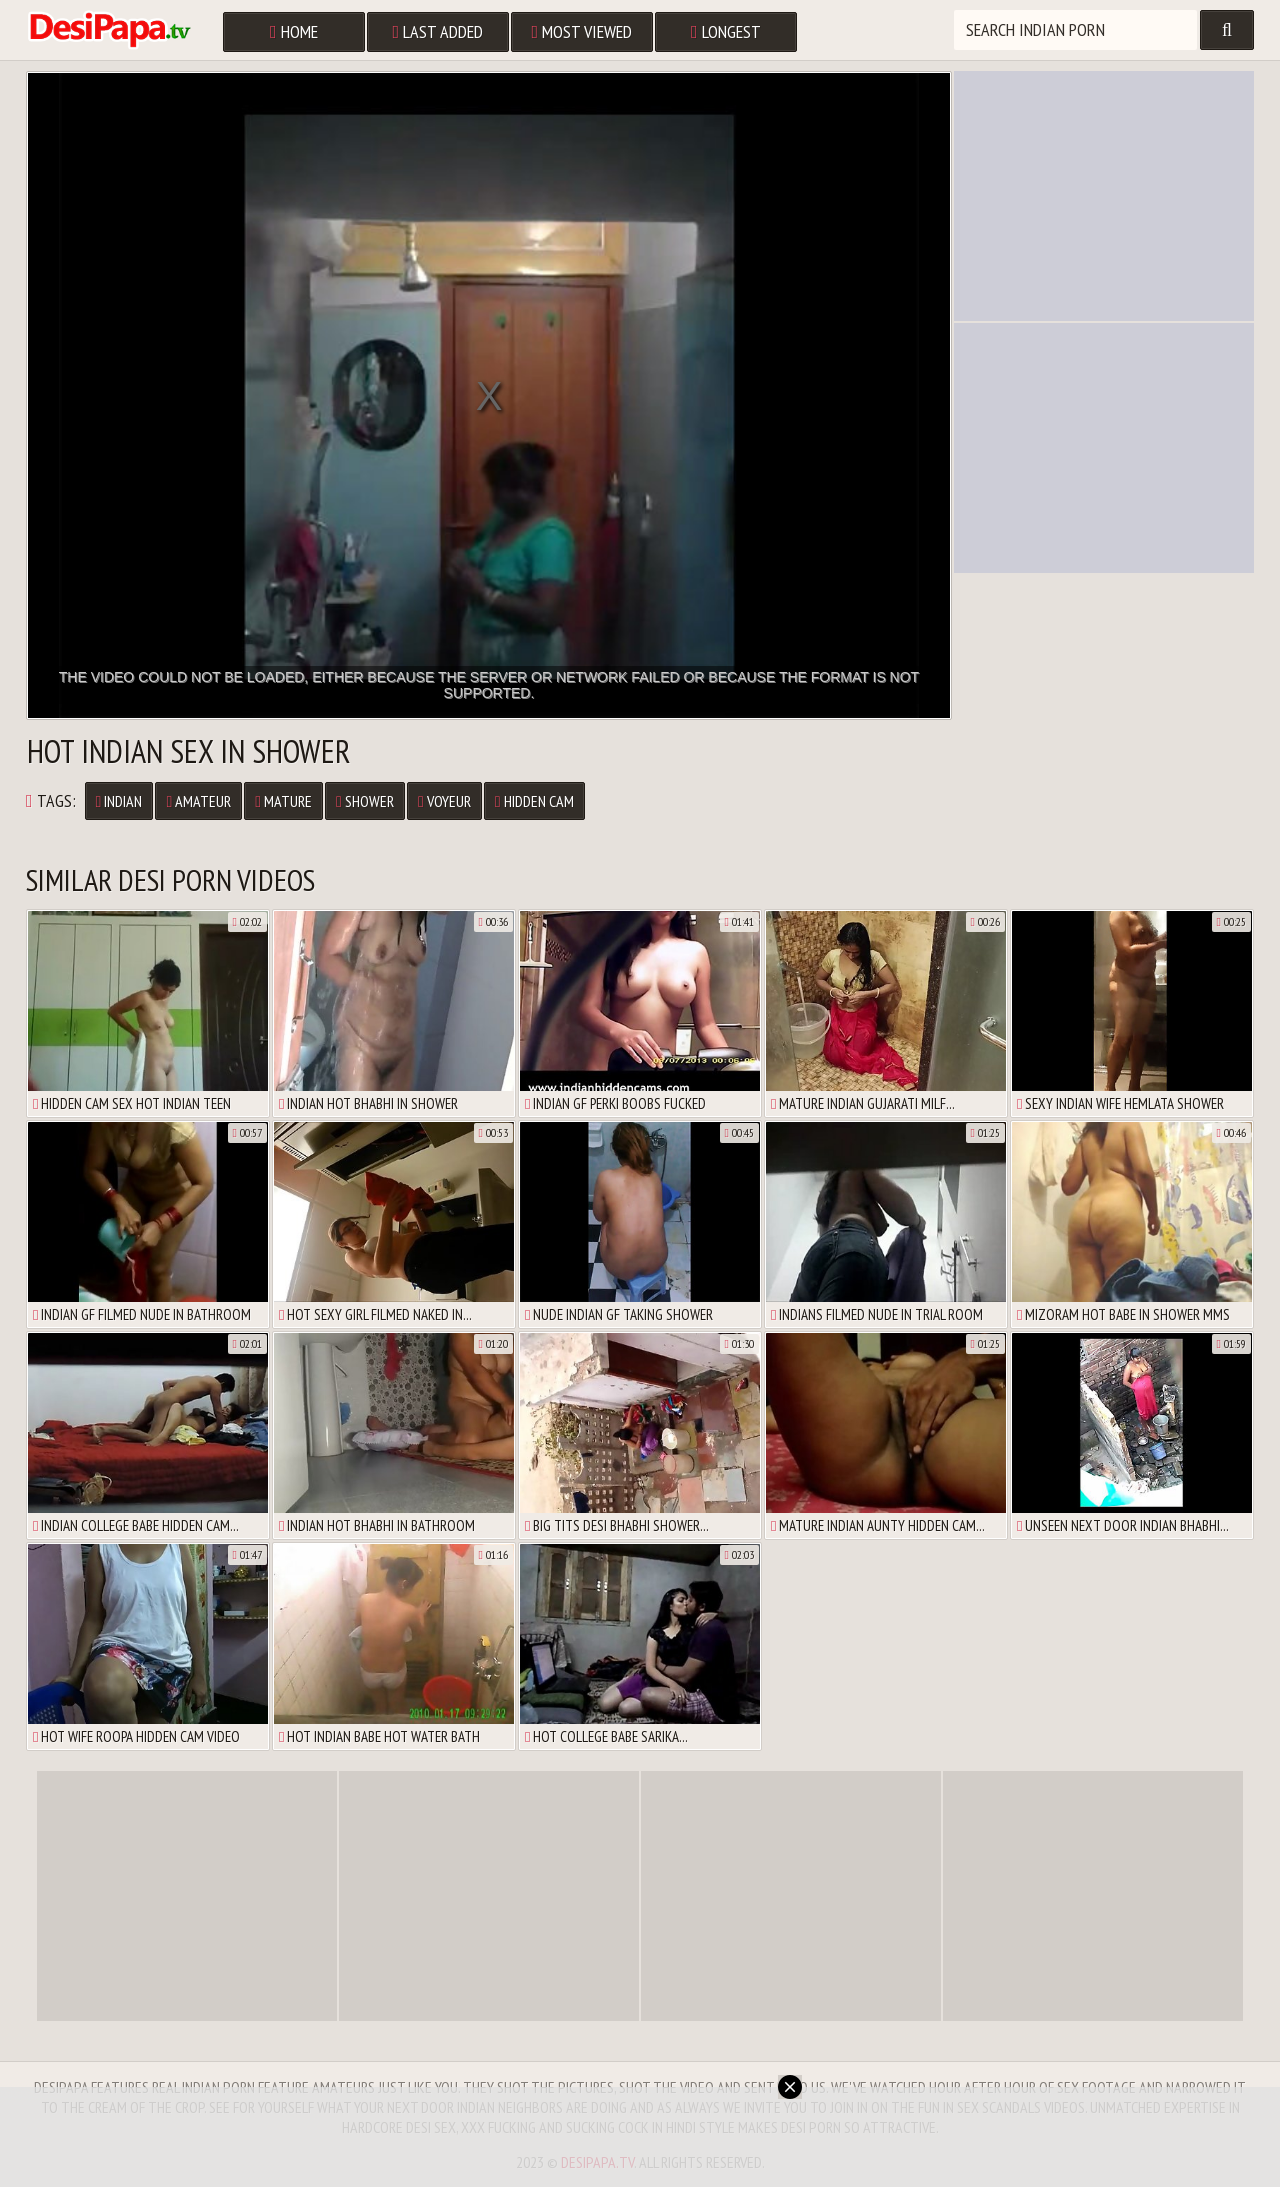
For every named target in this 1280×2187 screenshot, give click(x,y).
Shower (365, 801)
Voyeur (444, 801)
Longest (726, 31)
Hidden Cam (534, 801)
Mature (283, 801)
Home (294, 31)
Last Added (438, 31)
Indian (119, 801)
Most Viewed (582, 31)
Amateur (198, 801)
